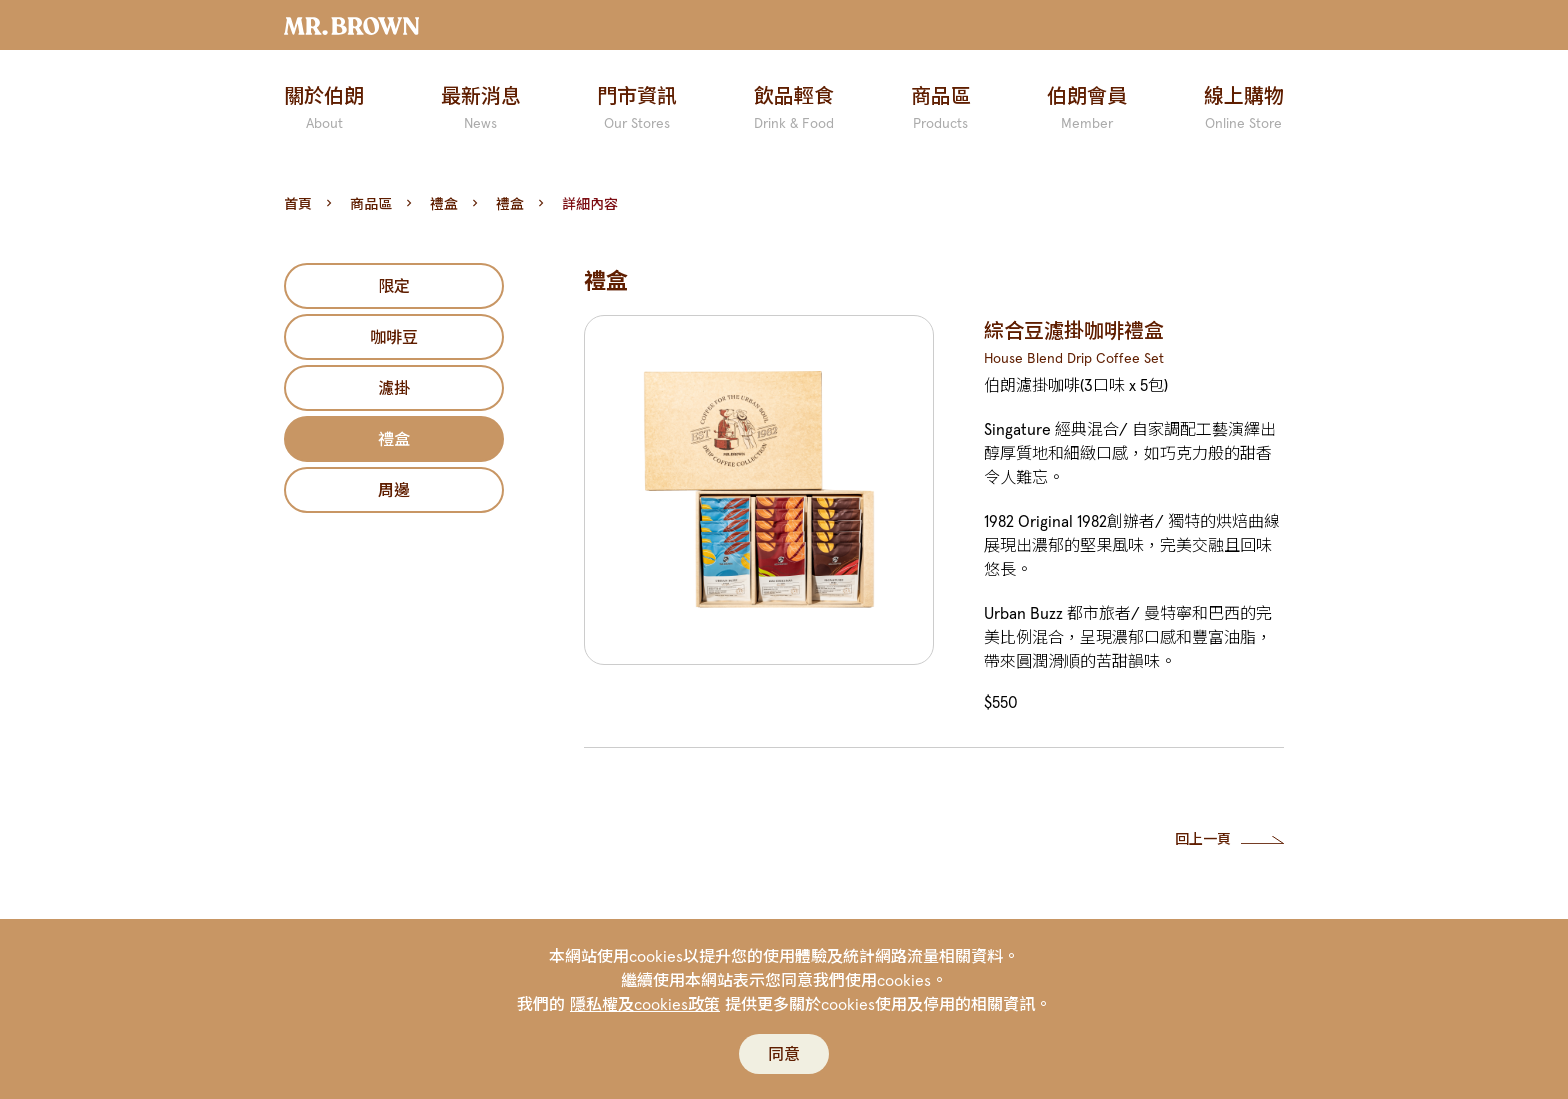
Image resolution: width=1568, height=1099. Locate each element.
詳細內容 (590, 204)
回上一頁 (1203, 839)
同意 (784, 1054)
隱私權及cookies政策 (645, 1004)
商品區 (371, 204)
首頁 (298, 204)
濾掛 (394, 388)
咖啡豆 (394, 337)
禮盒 (444, 204)
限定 (394, 286)
